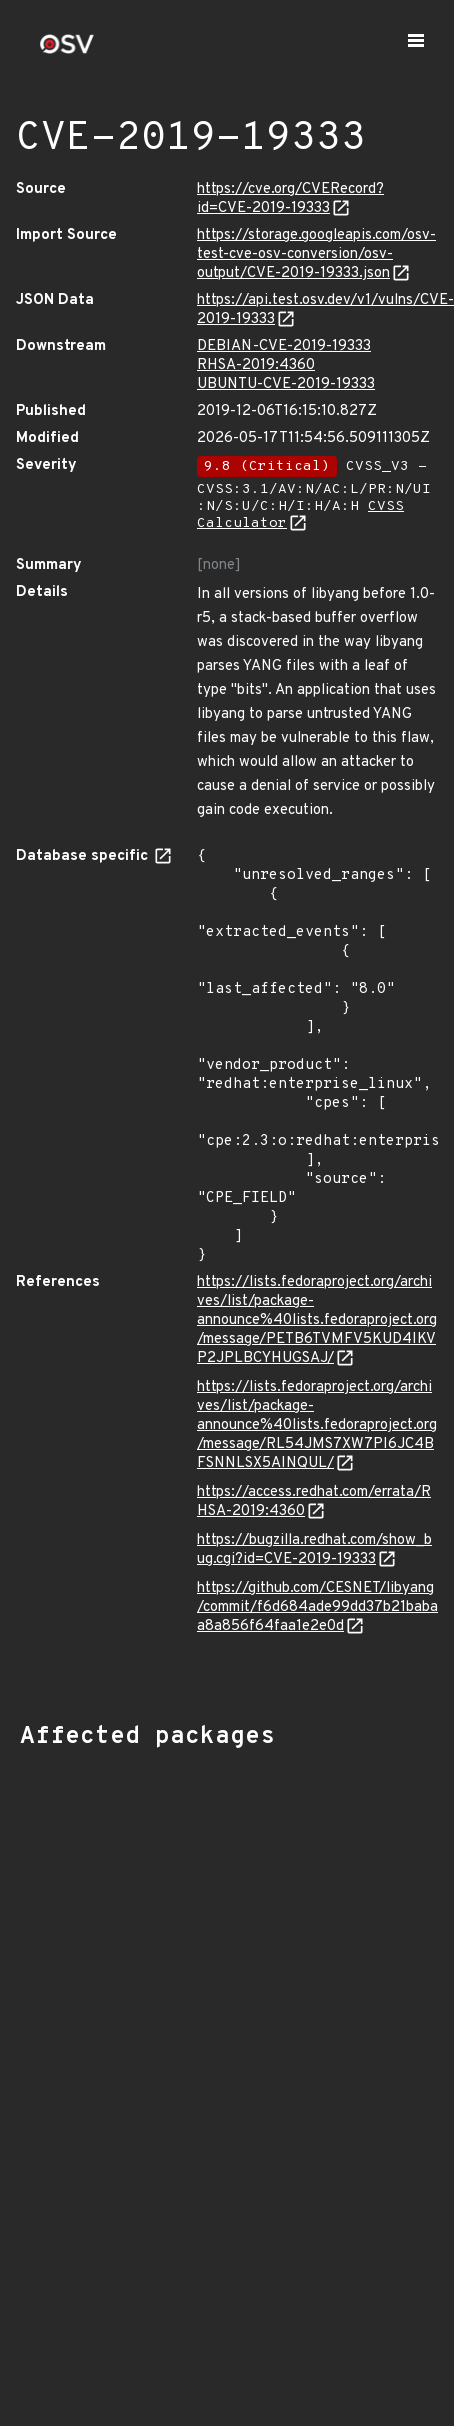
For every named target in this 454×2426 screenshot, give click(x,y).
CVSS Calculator (300, 515)
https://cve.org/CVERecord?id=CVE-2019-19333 (290, 199)
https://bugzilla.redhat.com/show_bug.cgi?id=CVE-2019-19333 (314, 1550)
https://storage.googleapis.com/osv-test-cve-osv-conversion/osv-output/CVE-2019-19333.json (316, 254)
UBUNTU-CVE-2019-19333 (286, 384)
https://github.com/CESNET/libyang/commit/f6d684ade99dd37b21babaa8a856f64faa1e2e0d (317, 1607)
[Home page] (67, 50)
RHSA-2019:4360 (256, 365)
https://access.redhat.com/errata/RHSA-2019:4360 (314, 1502)
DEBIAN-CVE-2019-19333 (284, 346)
